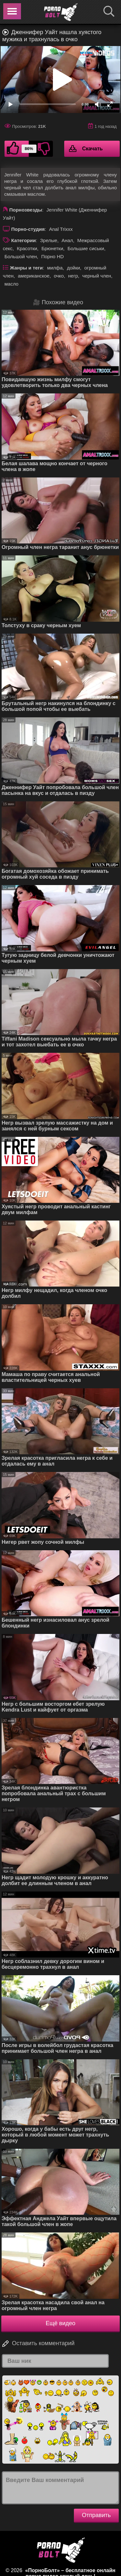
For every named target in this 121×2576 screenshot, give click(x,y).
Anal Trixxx (61, 229)
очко (59, 275)
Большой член (21, 256)
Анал (67, 240)
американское (33, 275)
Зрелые (48, 240)
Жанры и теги (26, 267)
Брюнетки (52, 248)
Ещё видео (61, 2323)
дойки (73, 267)
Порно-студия (28, 229)
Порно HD (52, 256)
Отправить (96, 2515)
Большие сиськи (85, 248)
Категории (23, 240)
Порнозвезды (25, 209)
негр (73, 275)
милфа (55, 267)
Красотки (27, 248)
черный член (96, 275)
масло (11, 284)
